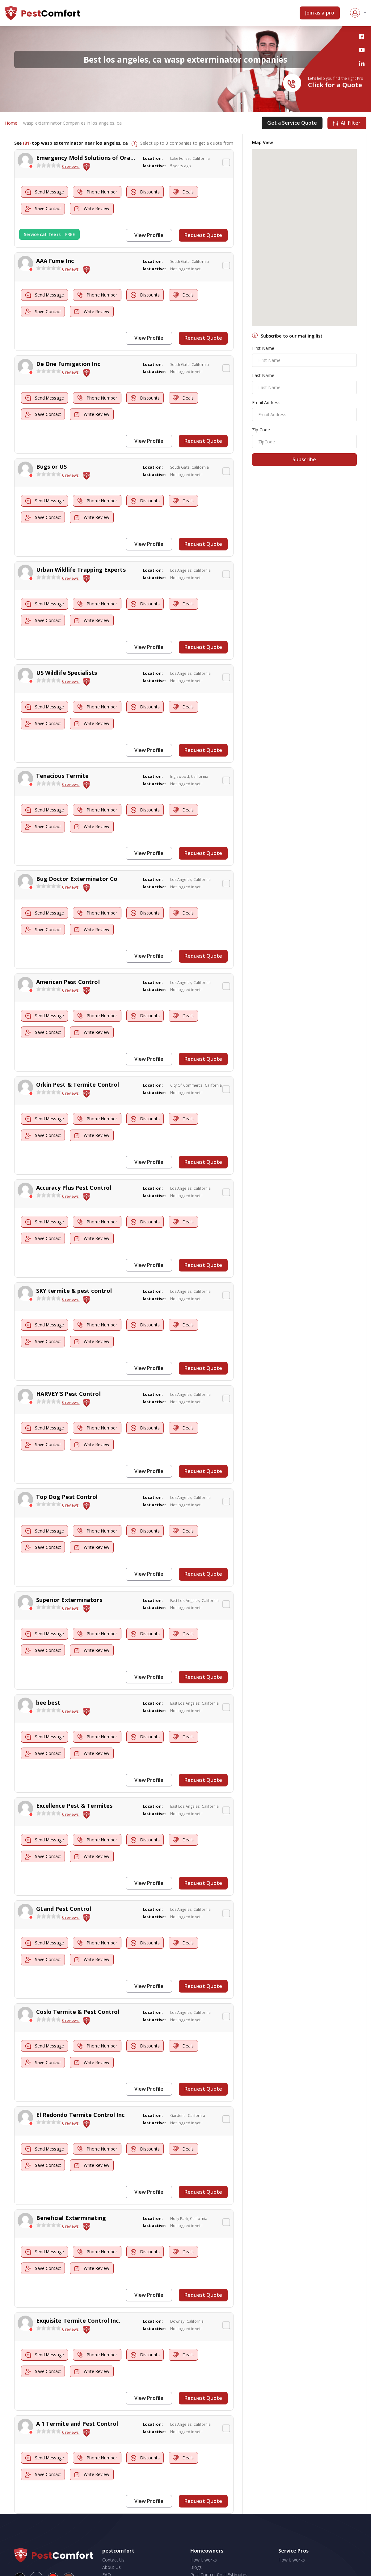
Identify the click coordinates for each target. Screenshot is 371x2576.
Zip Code (261, 430)
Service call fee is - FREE (49, 234)
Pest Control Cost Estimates (219, 2545)
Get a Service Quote (292, 123)
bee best (48, 1683)
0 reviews (71, 166)
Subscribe (304, 459)
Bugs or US (51, 463)
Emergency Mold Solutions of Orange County (99, 158)
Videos (197, 2552)
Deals (192, 192)
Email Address (266, 403)
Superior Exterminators (69, 1582)
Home (11, 123)
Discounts (151, 192)
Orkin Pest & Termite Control (77, 1073)
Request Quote (204, 235)
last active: (154, 166)
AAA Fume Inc (55, 259)
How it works (203, 2530)
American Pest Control (68, 971)
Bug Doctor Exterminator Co (77, 869)
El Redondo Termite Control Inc (80, 2090)
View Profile (150, 235)
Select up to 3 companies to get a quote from (186, 143)
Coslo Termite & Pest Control (78, 1988)
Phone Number (100, 192)
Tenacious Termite (62, 768)
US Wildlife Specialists (66, 666)
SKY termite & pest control (74, 1276)
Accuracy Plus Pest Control (74, 1175)
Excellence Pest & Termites (74, 1785)
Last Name (263, 376)
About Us (111, 2538)
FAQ (106, 2545)
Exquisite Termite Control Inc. (78, 2293)
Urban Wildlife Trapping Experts (81, 564)
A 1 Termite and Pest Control (77, 2395)
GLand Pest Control (63, 1887)
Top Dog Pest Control (67, 1480)
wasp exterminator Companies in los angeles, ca (72, 123)
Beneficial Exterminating (71, 2192)
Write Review (96, 208)
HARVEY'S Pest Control (68, 1378)
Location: (153, 158)
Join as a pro (319, 13)
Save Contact (44, 208)
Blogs (196, 2538)
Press (108, 2552)
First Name (263, 348)
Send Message (45, 192)
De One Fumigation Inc (68, 361)
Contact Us (113, 2530)
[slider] (48, 165)
